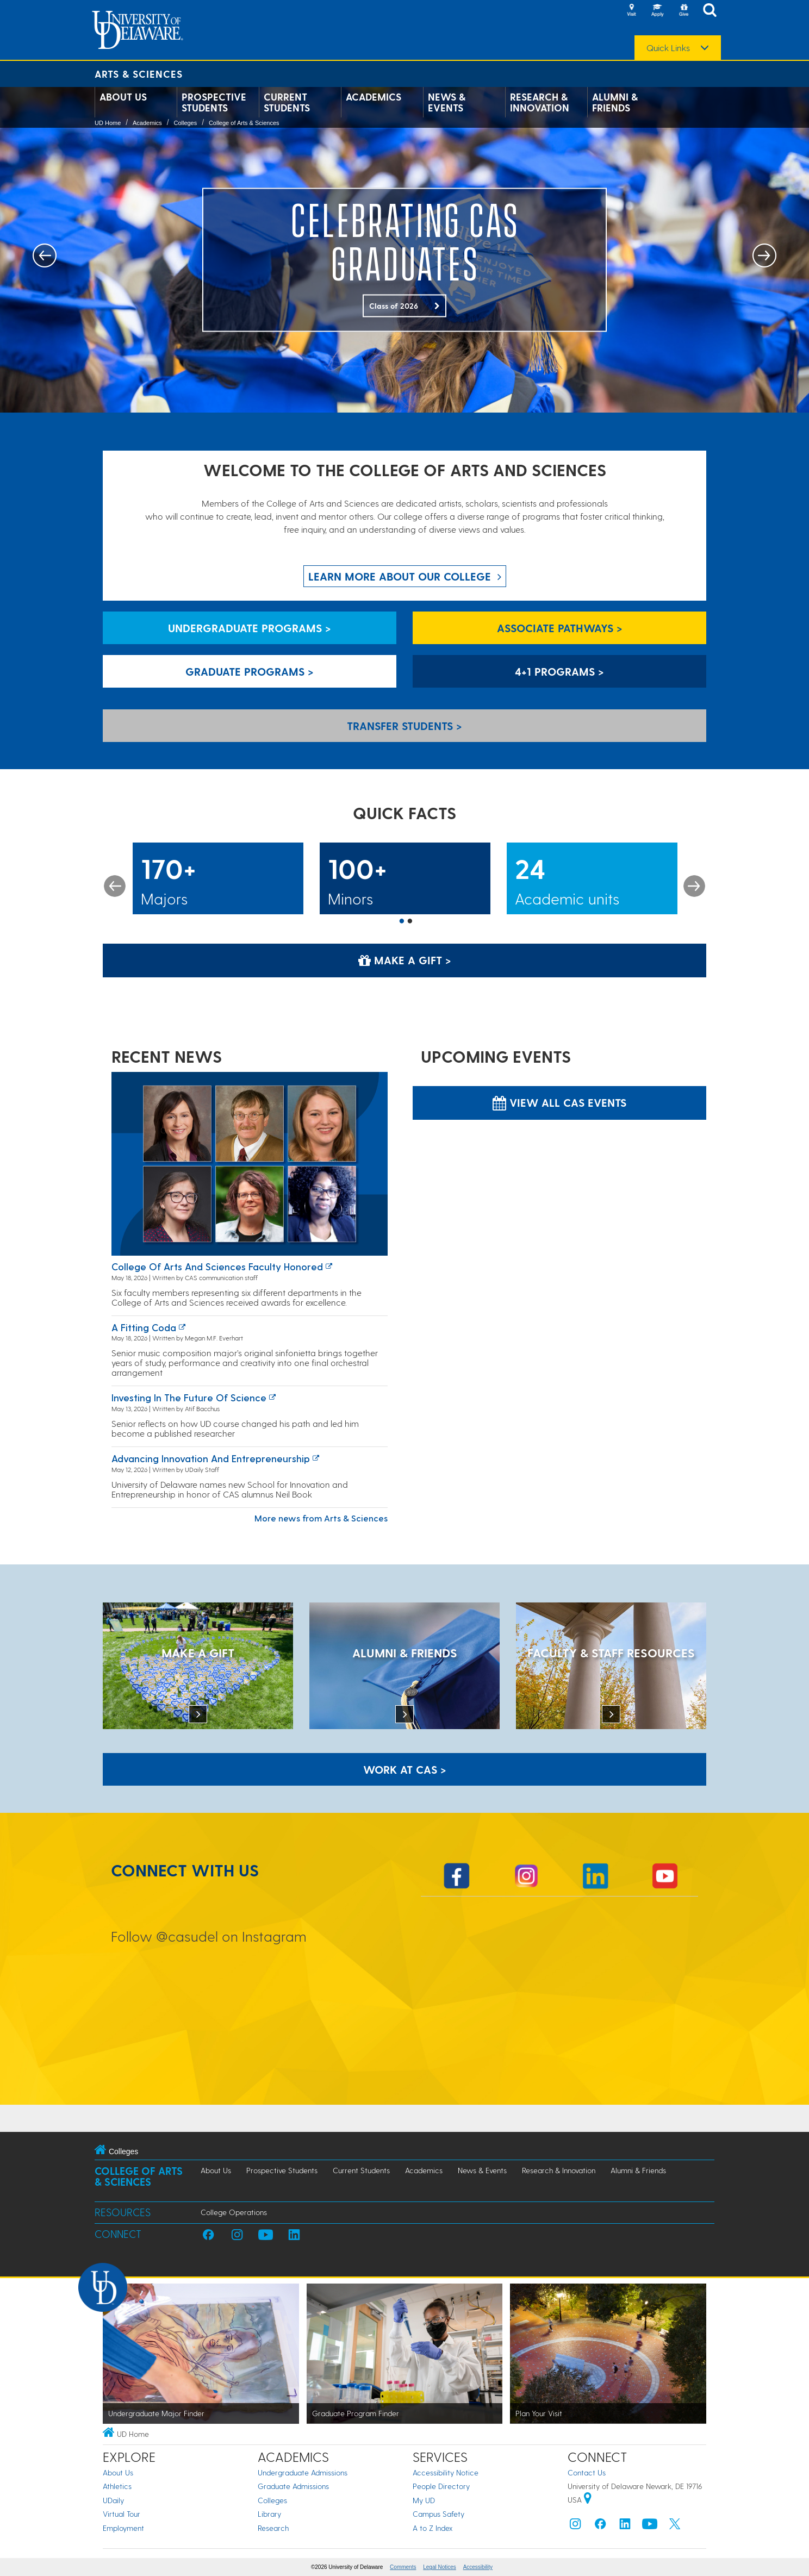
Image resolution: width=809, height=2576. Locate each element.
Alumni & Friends (615, 102)
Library (269, 2513)
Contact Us (587, 2472)
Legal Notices (439, 2567)
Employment (123, 2528)
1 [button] (401, 921)
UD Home (108, 123)
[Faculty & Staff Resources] (611, 1666)
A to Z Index (433, 2528)
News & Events (446, 102)
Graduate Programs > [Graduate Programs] (249, 671)
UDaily (113, 2500)
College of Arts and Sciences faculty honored (217, 1266)
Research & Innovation (539, 102)
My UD (424, 2500)
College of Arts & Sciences (244, 123)
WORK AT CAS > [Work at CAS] (404, 1769)
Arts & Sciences (139, 73)
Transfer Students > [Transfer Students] (404, 725)
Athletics (117, 2486)
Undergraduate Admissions (302, 2472)
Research (273, 2528)
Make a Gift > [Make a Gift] (404, 959)
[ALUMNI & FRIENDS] (404, 1666)
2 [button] (409, 921)
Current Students (287, 102)
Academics (373, 96)
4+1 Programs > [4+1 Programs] (559, 671)
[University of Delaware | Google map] (588, 2499)
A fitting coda (143, 1327)
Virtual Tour (121, 2513)
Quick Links (668, 48)
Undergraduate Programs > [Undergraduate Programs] (249, 627)
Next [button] (694, 886)
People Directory (441, 2486)
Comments (403, 2567)
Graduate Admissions (293, 2486)
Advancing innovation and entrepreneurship (210, 1458)
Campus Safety (438, 2513)
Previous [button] (115, 886)
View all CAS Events (559, 1102)
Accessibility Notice (445, 2472)
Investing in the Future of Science (188, 1397)
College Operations (234, 2212)
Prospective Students (214, 102)
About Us (123, 96)
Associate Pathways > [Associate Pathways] (560, 627)
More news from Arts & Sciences (321, 1518)
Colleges (185, 123)
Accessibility (478, 2567)
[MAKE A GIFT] (198, 1666)
